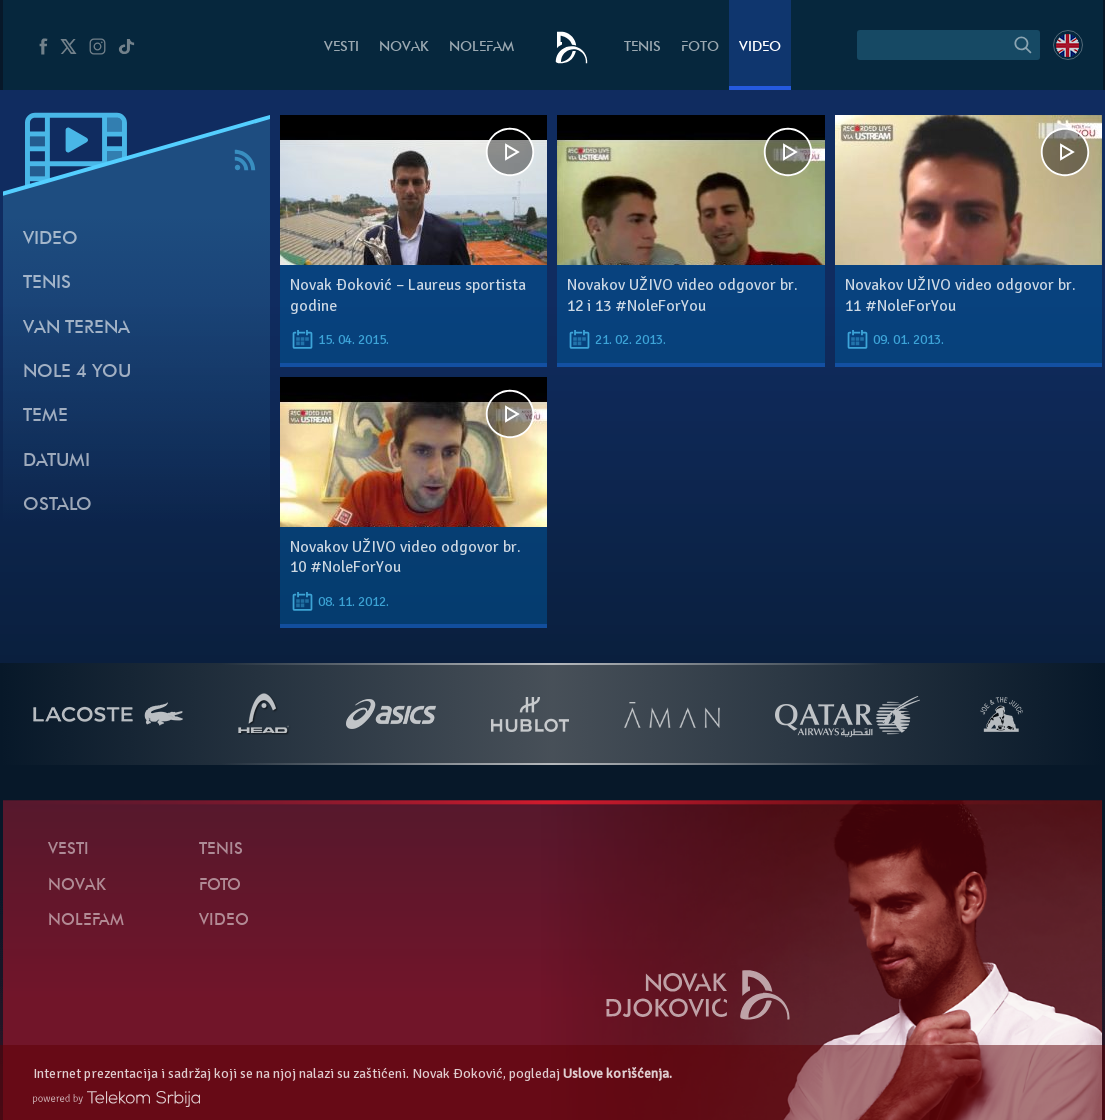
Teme (45, 416)
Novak (404, 47)
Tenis (642, 47)
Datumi (56, 461)
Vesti (341, 47)
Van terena (76, 328)
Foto (700, 47)
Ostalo (57, 505)
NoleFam (481, 47)
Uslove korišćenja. (617, 1073)
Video (760, 47)
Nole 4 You (77, 372)
